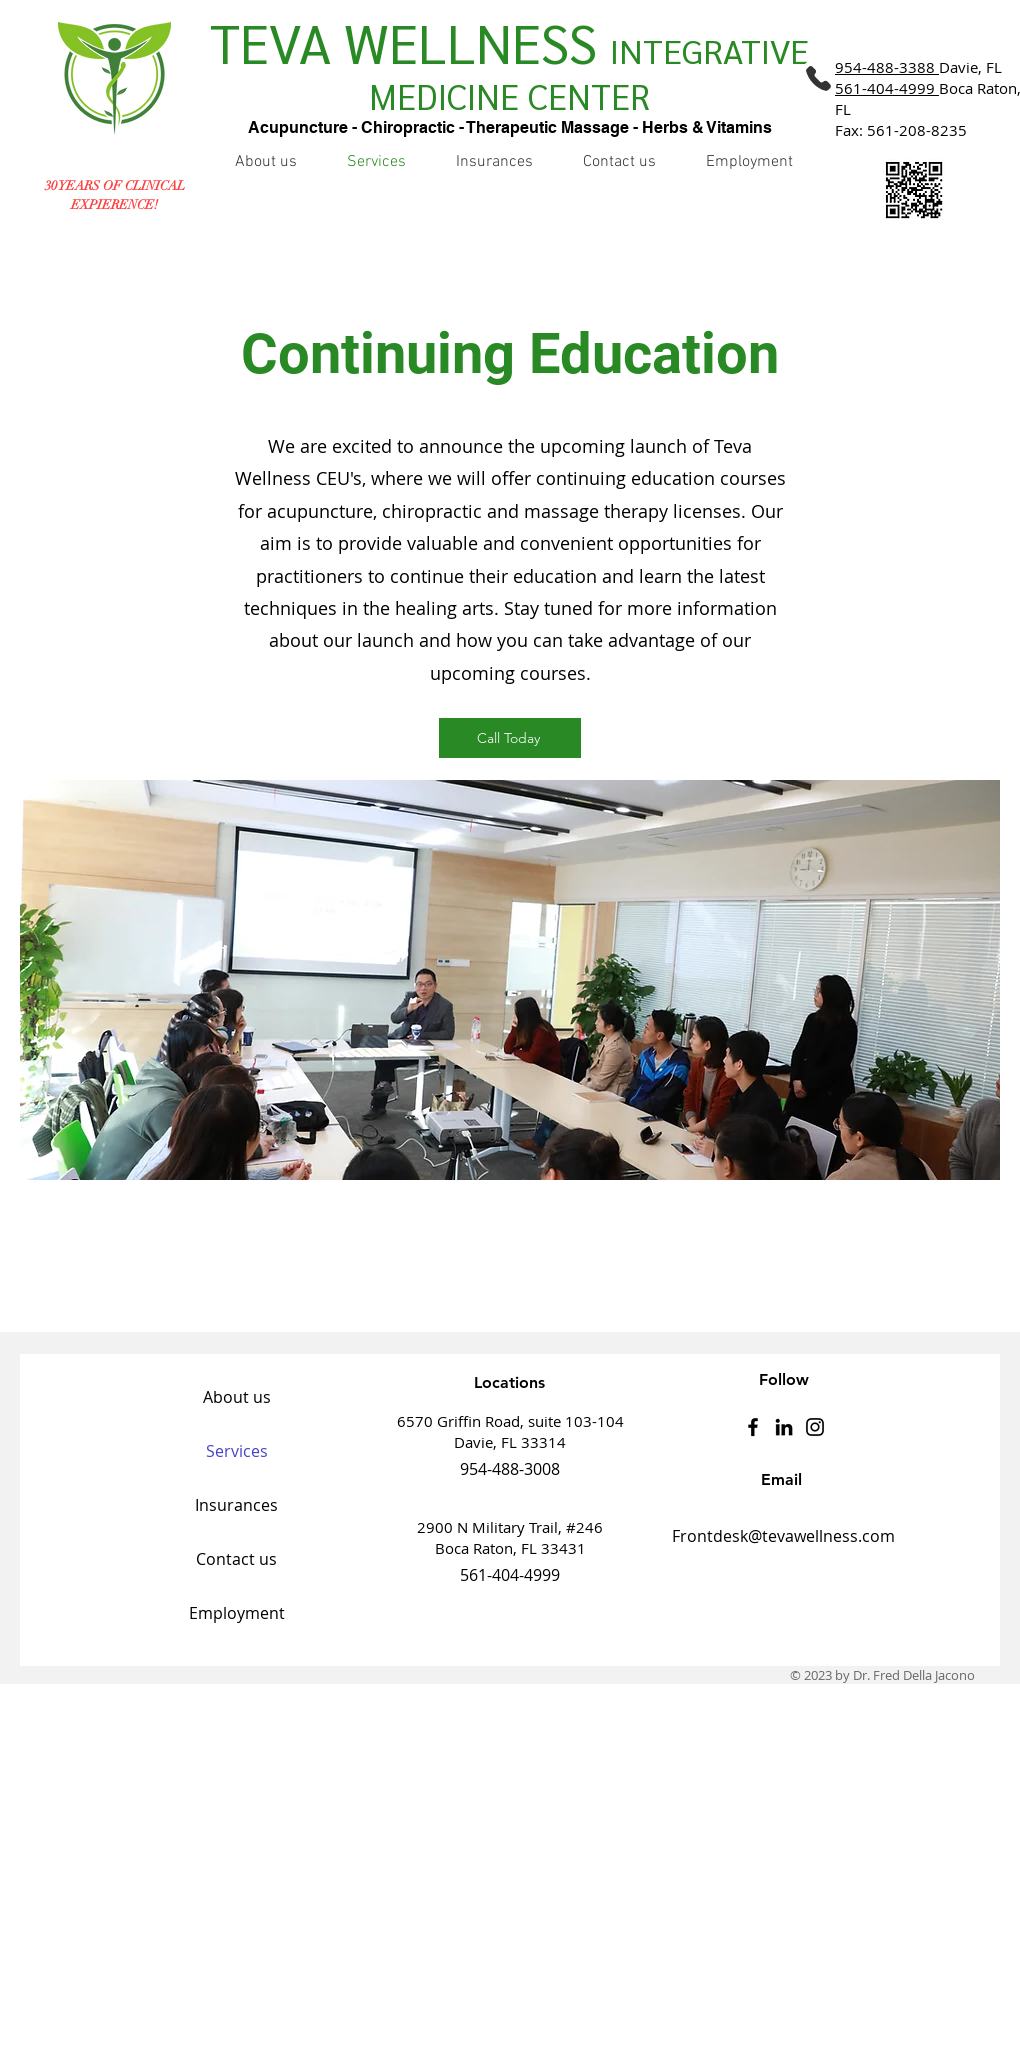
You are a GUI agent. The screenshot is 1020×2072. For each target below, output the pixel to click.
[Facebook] (753, 1427)
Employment (237, 1613)
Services (237, 1451)
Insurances (236, 1505)
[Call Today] (510, 738)
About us (237, 1397)
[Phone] (818, 78)
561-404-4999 (885, 88)
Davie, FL (918, 67)
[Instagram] (815, 1427)
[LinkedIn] (784, 1427)
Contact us (236, 1559)
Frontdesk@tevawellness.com (783, 1536)
